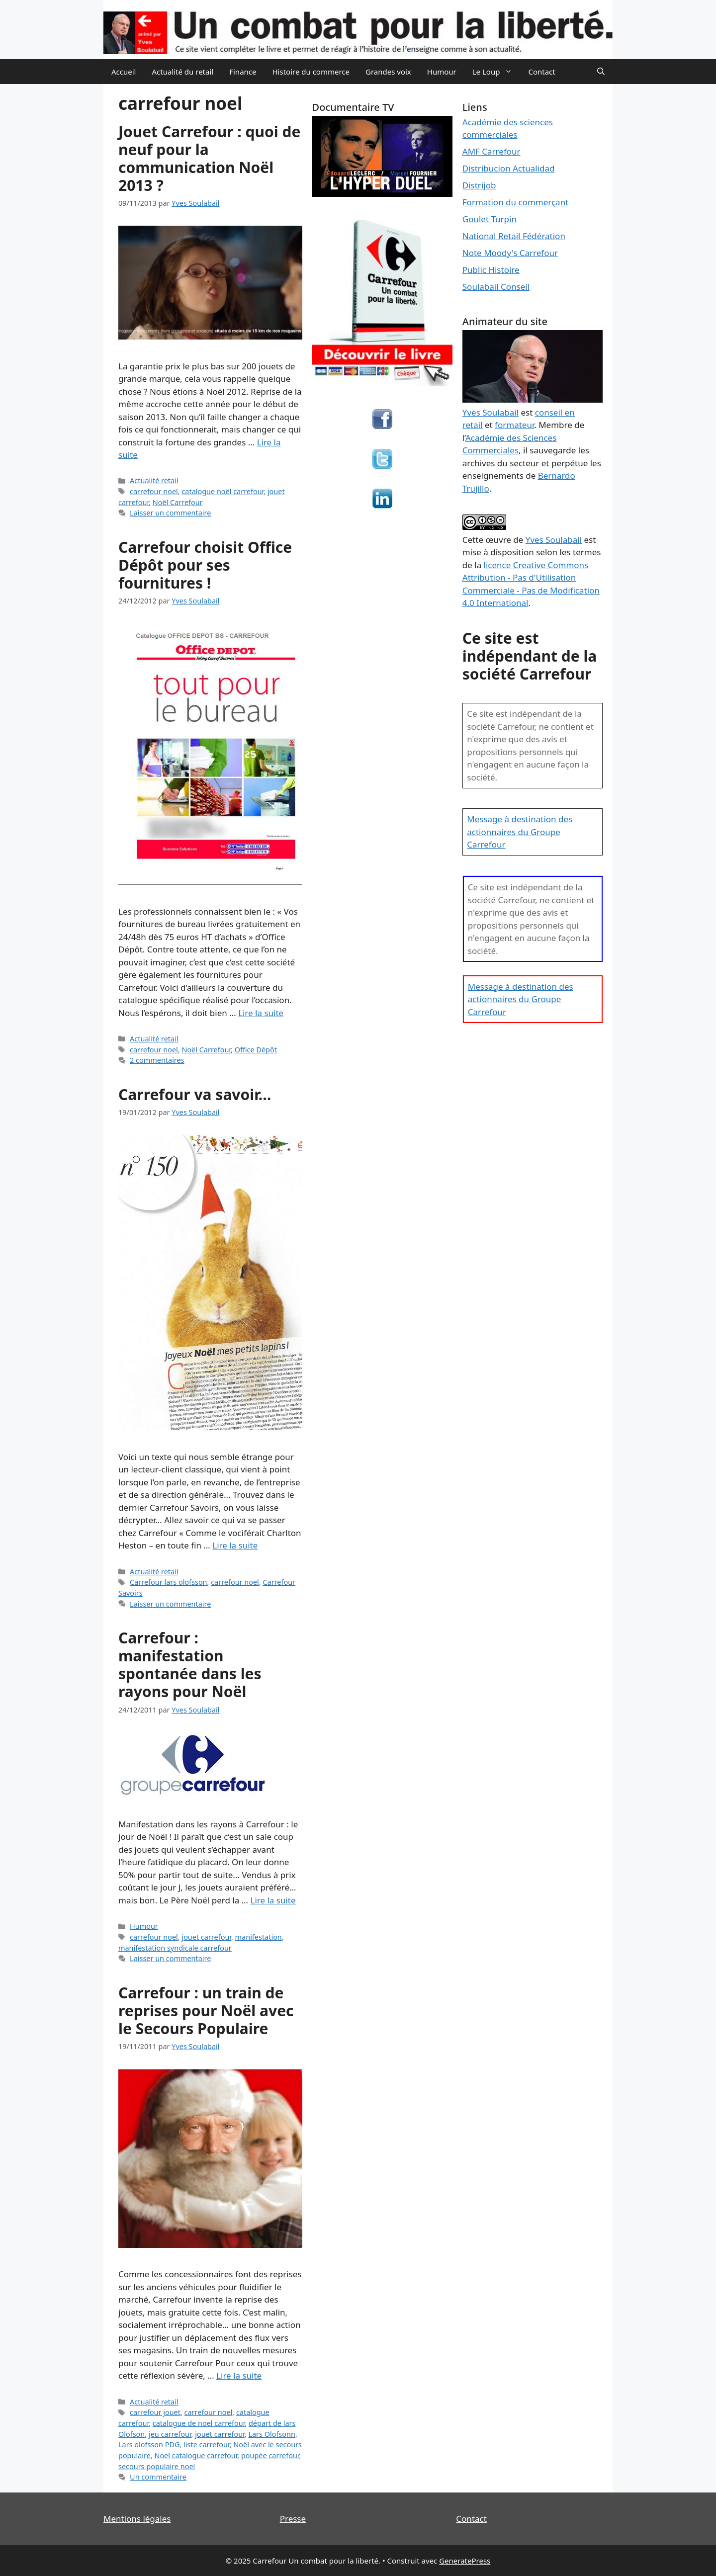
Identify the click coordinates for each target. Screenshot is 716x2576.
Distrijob (479, 185)
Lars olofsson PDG (148, 2444)
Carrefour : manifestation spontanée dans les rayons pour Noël (190, 1665)
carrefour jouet (155, 2412)
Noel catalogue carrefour (195, 2455)
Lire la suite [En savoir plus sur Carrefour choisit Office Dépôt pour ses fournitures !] (260, 1013)
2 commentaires (157, 1060)
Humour (441, 72)
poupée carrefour (270, 2455)
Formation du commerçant (515, 202)
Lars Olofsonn (271, 2434)
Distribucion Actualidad (508, 168)
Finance (242, 72)
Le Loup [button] (496, 71)
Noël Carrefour (178, 502)
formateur (514, 424)
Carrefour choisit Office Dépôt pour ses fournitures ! (205, 565)
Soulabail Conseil (496, 286)
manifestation (258, 1937)
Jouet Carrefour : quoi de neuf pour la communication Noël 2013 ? (209, 158)
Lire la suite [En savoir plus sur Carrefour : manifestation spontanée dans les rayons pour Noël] (273, 1900)
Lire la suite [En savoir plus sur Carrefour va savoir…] (235, 1545)
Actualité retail (154, 480)
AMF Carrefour (491, 151)
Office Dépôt (256, 1049)
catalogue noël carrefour (222, 491)
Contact (541, 72)
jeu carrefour (170, 2434)
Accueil (123, 72)
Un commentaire (158, 2477)
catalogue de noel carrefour (199, 2423)
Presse (293, 2518)
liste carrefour (206, 2444)
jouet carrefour (206, 1937)
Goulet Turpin (489, 219)
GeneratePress (464, 2561)
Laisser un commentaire (170, 512)
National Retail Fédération (513, 236)
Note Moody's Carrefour (510, 252)
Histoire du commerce (311, 72)
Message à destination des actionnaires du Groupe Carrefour (519, 831)
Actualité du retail (182, 72)
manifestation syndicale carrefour (175, 1948)
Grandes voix (388, 72)
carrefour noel (154, 491)
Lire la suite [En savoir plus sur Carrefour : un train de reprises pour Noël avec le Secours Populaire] (239, 2375)
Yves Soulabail (554, 539)
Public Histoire (491, 269)
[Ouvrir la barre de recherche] (601, 71)
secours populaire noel (156, 2466)
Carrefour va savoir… (194, 1094)
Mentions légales (137, 2518)
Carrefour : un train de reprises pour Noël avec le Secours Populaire (206, 2010)
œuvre (498, 539)
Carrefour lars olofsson (168, 1582)
